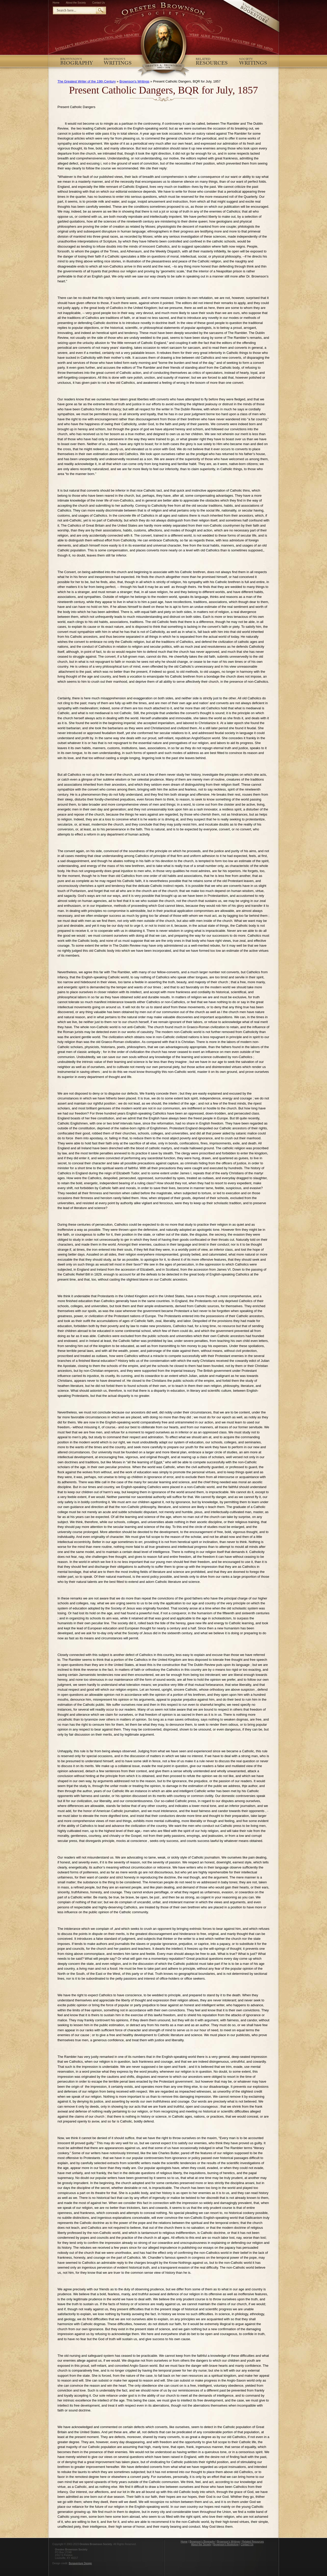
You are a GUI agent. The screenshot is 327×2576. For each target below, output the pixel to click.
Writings (118, 63)
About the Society (76, 2)
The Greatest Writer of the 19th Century (86, 81)
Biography (76, 63)
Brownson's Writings (134, 81)
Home (56, 2)
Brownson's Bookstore (226, 2544)
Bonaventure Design (80, 2563)
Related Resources (253, 2541)
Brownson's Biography (202, 2541)
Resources (212, 63)
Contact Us (98, 2)
